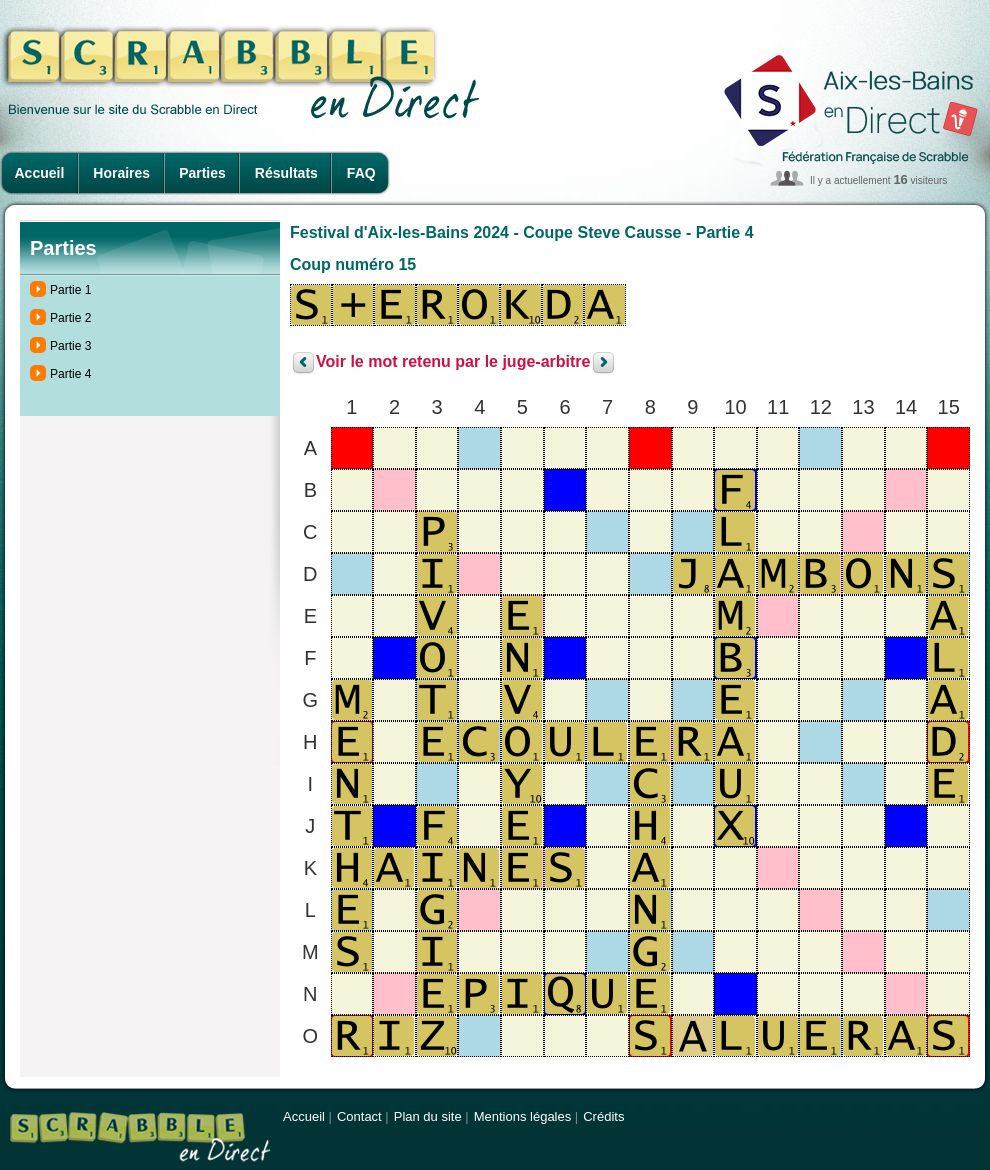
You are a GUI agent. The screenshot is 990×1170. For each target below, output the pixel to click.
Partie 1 (70, 290)
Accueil (40, 173)
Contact (359, 1116)
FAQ (361, 173)
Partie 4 (70, 374)
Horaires (121, 173)
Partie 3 (70, 346)
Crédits (603, 1116)
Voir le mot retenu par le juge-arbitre (453, 362)
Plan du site (428, 1116)
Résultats (286, 173)
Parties (202, 173)
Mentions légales (523, 1116)
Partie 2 (70, 318)
